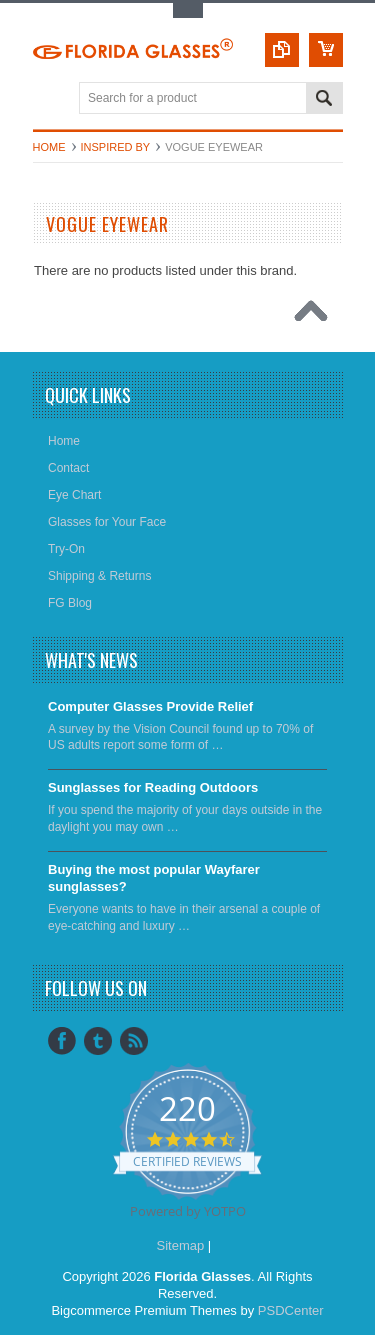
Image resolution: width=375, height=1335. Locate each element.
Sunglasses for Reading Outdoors (153, 787)
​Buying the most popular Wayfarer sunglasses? (154, 878)
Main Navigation (50, 99)
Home (49, 147)
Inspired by (116, 147)
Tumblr (98, 1041)
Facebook (62, 1041)
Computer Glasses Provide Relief (150, 706)
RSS (134, 1041)
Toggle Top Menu (188, 10)
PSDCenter (291, 1310)
